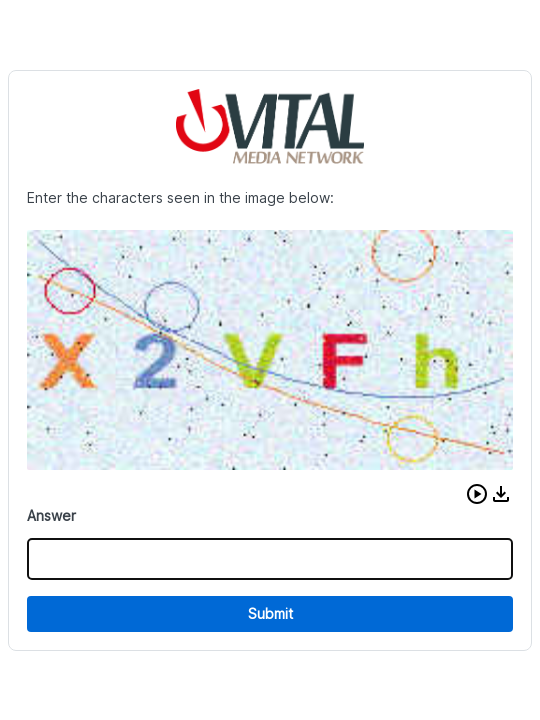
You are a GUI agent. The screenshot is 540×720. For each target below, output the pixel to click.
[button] (477, 494)
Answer (51, 515)
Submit (270, 613)
